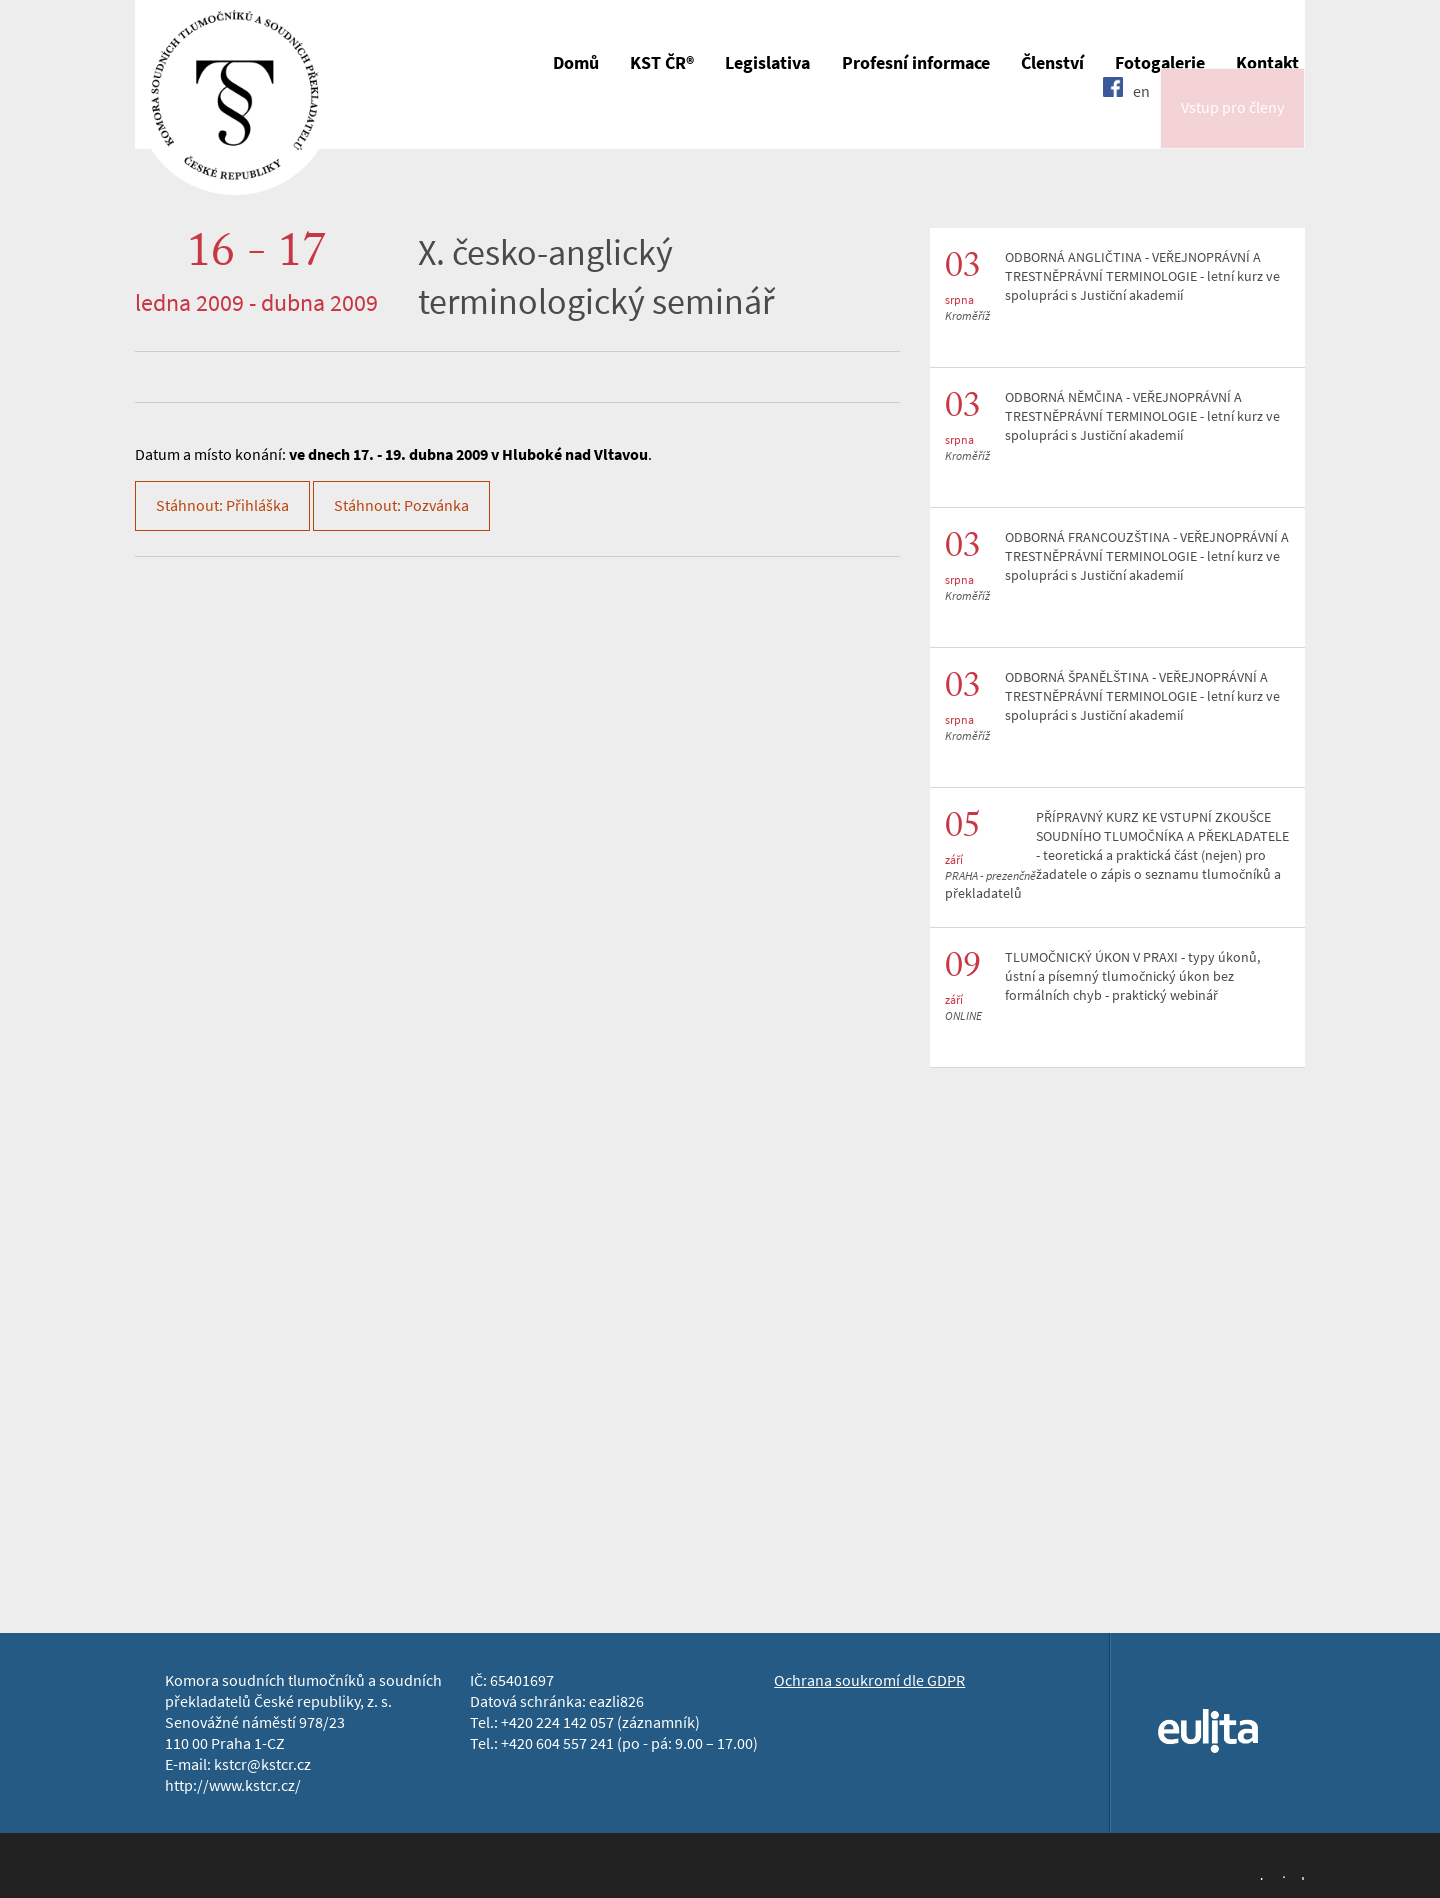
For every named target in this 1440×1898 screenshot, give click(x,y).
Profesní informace (916, 63)
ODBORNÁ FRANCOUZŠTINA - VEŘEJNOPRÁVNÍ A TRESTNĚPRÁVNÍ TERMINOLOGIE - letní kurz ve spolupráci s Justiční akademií (1147, 556)
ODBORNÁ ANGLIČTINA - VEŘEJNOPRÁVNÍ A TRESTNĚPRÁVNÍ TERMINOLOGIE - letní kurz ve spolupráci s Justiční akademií (1142, 276)
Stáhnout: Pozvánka (401, 505)
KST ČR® (662, 63)
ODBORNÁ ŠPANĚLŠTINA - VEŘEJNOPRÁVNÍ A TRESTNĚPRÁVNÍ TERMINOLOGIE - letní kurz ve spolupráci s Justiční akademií (1142, 696)
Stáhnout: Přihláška (222, 505)
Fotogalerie (1160, 63)
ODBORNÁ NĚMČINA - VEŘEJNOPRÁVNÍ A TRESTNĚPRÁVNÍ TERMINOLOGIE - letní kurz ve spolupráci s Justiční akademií (1142, 416)
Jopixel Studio (1280, 1876)
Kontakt (1267, 63)
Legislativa (767, 63)
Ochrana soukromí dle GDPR (869, 1680)
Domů (576, 63)
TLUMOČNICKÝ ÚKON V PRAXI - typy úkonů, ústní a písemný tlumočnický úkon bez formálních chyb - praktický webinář (1132, 976)
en (1141, 122)
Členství (1052, 63)
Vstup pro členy (1232, 123)
